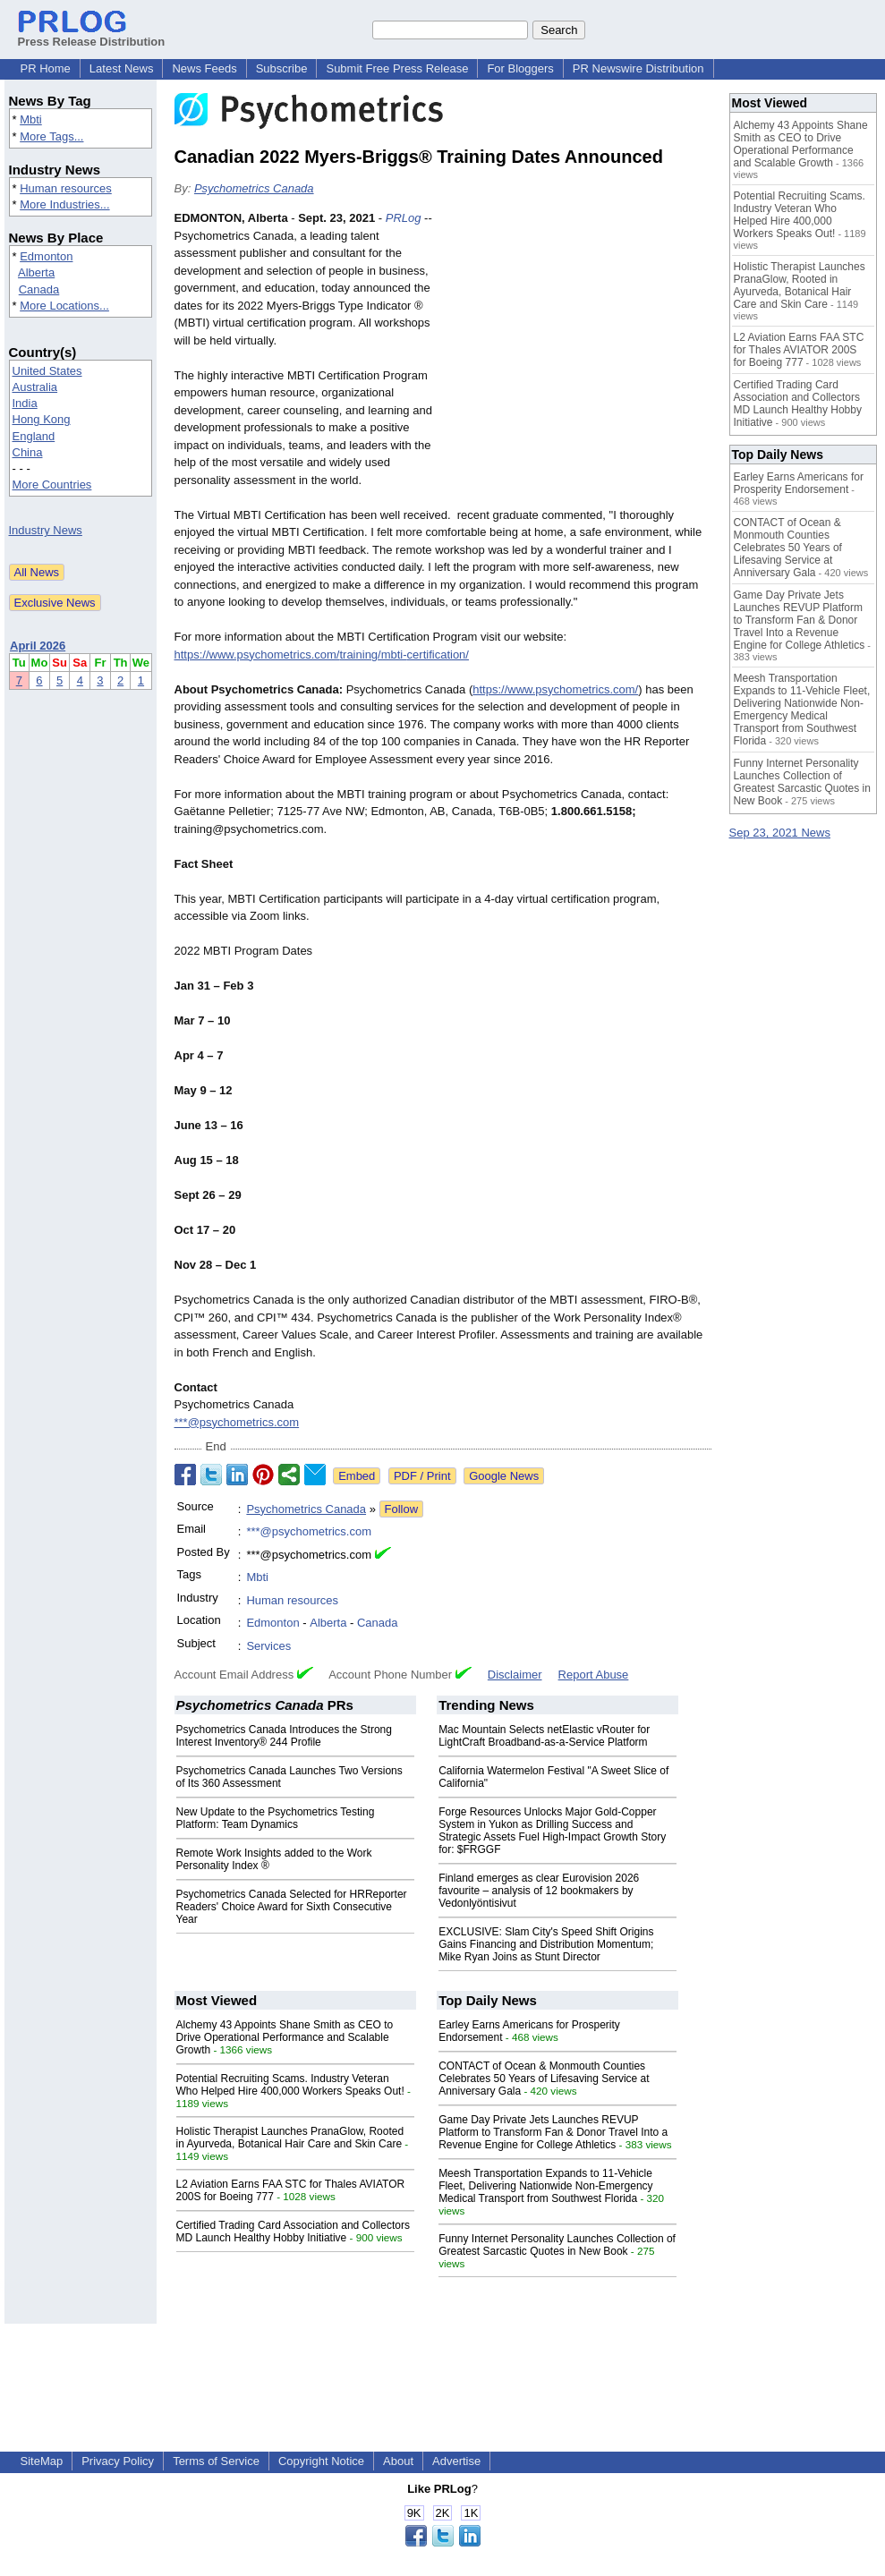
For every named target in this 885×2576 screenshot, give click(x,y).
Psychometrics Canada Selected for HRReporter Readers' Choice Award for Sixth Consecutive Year (291, 1907)
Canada (39, 289)
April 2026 (37, 645)
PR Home (46, 68)
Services (268, 1646)
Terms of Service (216, 2461)
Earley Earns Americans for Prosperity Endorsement (799, 483)
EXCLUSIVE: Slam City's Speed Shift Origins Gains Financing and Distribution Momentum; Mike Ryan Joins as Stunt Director (545, 1944)
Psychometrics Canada (254, 188)
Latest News (121, 68)
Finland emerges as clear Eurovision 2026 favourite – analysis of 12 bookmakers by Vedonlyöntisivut (538, 1890)
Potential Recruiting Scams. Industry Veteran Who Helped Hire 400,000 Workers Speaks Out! (290, 2084)
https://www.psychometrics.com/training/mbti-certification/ (321, 654)
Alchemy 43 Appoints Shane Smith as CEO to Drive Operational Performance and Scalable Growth (285, 2037)
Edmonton (46, 256)
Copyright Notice (321, 2461)
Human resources (66, 188)
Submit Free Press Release (397, 68)
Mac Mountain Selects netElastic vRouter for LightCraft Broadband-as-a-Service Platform (544, 1735)
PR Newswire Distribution (638, 68)
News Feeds (204, 68)
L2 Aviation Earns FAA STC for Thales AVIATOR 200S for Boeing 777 (799, 350)
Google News (504, 1476)
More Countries (52, 484)
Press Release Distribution (92, 34)
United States (47, 371)
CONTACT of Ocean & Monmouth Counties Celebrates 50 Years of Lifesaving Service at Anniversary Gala (543, 2078)
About (398, 2461)
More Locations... (64, 305)
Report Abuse (593, 1674)
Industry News (45, 530)
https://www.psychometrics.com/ (555, 689)
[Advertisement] (577, 341)
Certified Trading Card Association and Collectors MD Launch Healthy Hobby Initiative (293, 2231)
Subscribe (282, 68)
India (25, 403)
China (28, 452)
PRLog (403, 218)
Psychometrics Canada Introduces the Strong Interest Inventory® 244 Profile (284, 1735)
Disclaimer (515, 1674)
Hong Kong (42, 419)
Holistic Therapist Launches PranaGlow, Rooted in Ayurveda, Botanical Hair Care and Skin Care (290, 2137)
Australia (35, 387)
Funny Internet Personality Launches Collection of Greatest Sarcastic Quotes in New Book (557, 2244)
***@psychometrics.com (237, 1422)
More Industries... (64, 204)
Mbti (31, 119)
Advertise (456, 2461)
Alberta (36, 272)
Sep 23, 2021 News (779, 832)
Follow (402, 1509)
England (34, 436)
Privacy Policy (117, 2461)
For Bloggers (520, 68)
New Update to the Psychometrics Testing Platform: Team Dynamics (275, 1818)
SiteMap (42, 2461)
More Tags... (51, 136)
